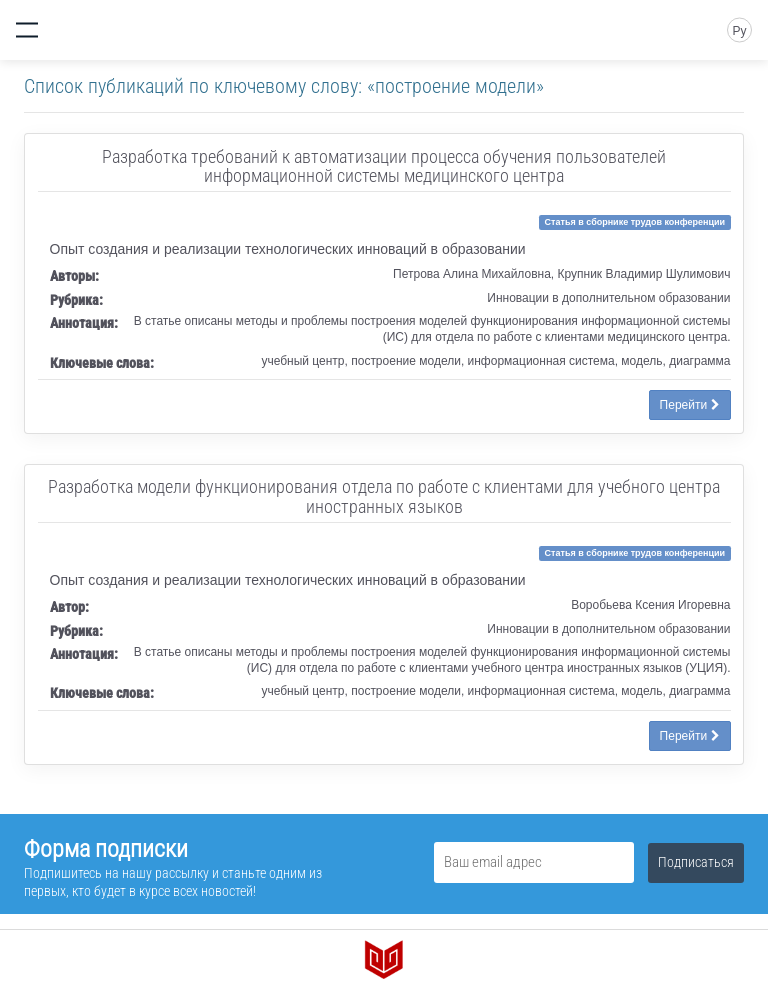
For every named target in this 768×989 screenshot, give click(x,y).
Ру (739, 31)
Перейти (690, 405)
